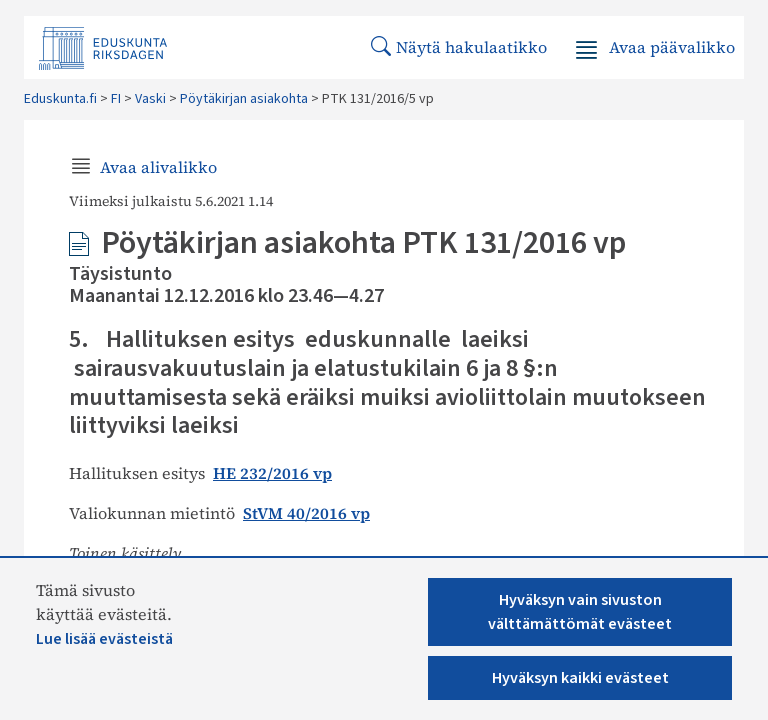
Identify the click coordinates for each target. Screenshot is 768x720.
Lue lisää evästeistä (104, 639)
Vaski (150, 99)
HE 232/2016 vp (272, 473)
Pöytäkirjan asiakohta (244, 99)
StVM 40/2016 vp (306, 513)
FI (116, 99)
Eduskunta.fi (60, 99)
